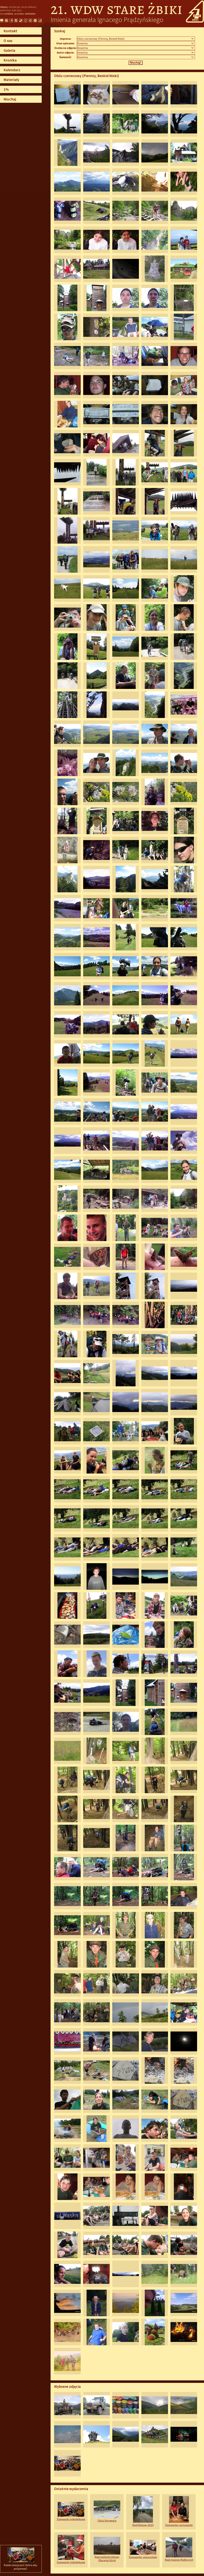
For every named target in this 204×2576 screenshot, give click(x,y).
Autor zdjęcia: (65, 52)
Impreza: (65, 38)
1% (6, 89)
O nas (8, 40)
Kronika (10, 60)
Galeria (9, 50)
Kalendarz (12, 70)
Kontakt (10, 31)
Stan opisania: (65, 43)
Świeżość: (65, 57)
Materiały (11, 79)
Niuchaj (10, 99)
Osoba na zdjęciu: (65, 48)
